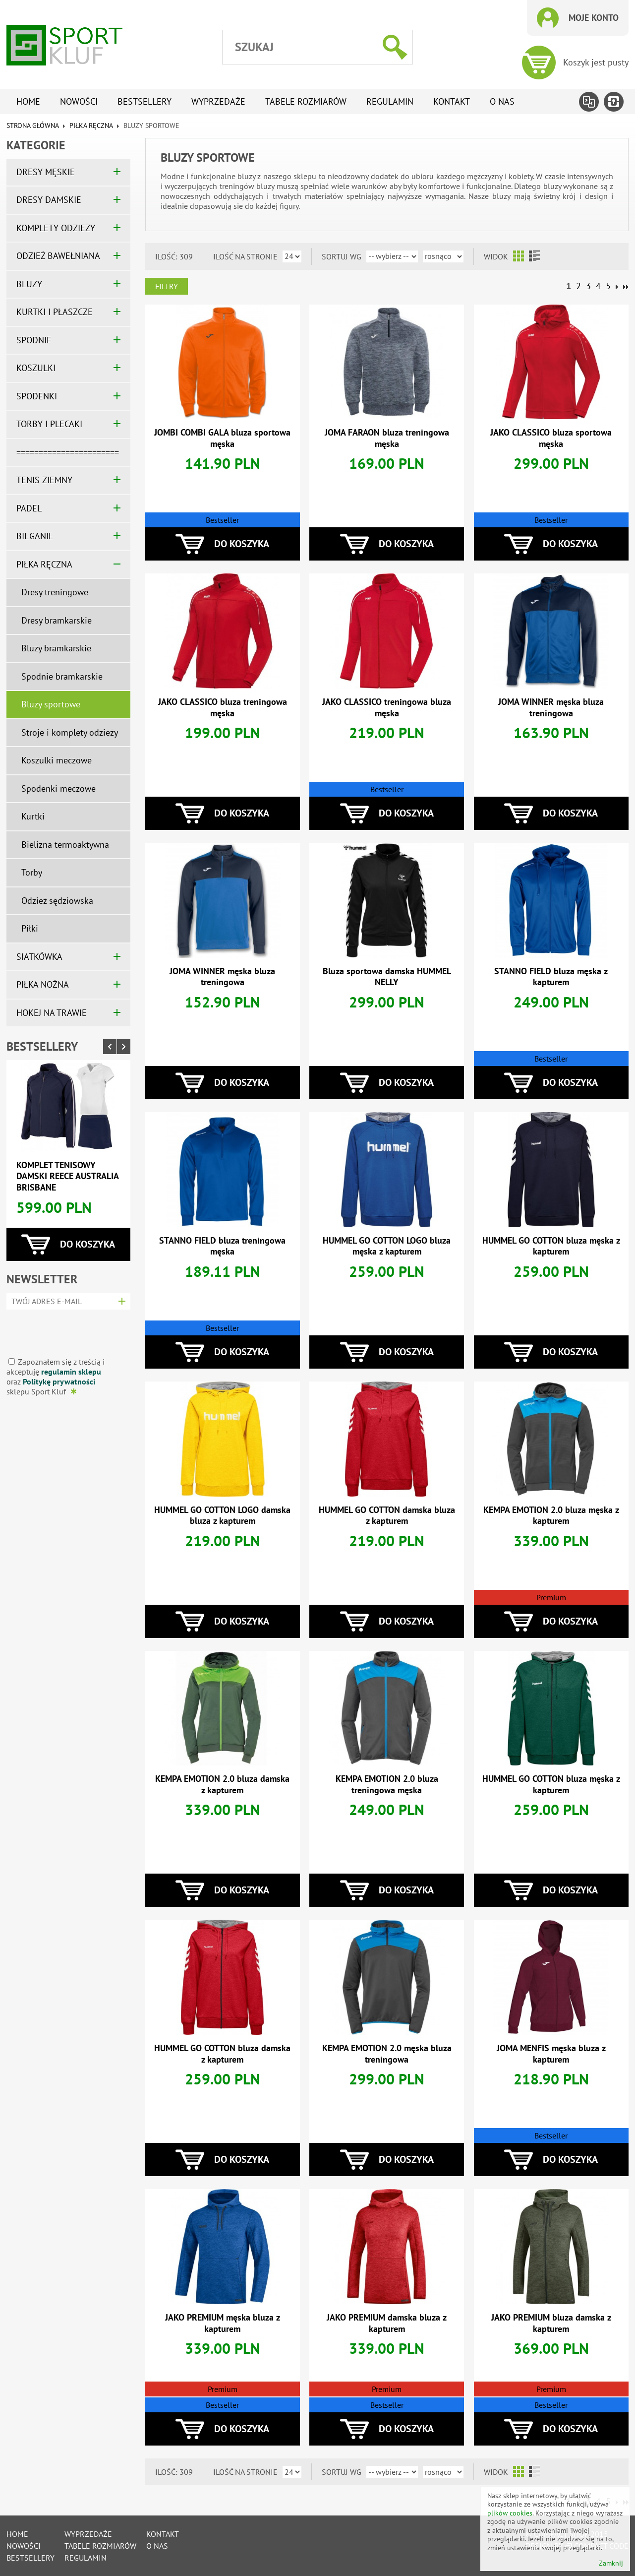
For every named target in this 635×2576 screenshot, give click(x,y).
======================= (67, 452)
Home (28, 101)
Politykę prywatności (59, 1381)
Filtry (166, 286)
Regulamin (389, 101)
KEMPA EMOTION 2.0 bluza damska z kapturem (222, 1784)
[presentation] (65, 1330)
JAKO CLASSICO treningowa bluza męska (386, 707)
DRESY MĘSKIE (45, 172)
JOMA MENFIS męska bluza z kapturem (551, 2053)
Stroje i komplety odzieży (69, 732)
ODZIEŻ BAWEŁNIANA (58, 255)
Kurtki (33, 816)
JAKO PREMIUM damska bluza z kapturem (387, 2323)
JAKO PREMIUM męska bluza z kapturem (222, 2323)
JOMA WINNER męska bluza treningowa (551, 707)
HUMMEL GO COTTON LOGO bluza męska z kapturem (387, 1246)
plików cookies (509, 2513)
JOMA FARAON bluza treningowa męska (387, 438)
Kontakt (451, 101)
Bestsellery (144, 101)
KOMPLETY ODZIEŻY (55, 228)
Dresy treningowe (54, 592)
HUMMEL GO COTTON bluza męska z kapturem (551, 1246)
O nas (502, 101)
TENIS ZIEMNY (44, 480)
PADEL (29, 508)
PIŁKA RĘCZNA (91, 125)
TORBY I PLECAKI (49, 424)
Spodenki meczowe (58, 788)
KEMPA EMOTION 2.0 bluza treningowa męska (387, 1784)
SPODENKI (36, 396)
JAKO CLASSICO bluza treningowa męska (222, 707)
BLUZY (29, 284)
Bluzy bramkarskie (56, 648)
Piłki (29, 928)
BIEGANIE (35, 536)
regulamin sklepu (71, 1372)
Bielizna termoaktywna (65, 844)
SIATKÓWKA (39, 956)
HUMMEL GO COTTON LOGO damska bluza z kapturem (222, 1515)
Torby (31, 872)
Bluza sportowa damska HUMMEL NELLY (387, 976)
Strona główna (32, 125)
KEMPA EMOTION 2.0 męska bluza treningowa (387, 2053)
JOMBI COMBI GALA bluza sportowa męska (222, 438)
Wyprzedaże (218, 101)
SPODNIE (34, 340)
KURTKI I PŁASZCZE (54, 311)
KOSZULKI (36, 368)
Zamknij (611, 2563)
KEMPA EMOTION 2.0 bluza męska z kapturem (551, 1515)
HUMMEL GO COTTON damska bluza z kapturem (387, 1515)
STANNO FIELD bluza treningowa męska (222, 1246)
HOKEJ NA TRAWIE (51, 1012)
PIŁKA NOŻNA (42, 984)
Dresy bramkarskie (56, 620)
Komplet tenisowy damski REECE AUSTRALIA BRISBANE (67, 1176)
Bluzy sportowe (50, 704)
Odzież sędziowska (57, 900)
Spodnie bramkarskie (62, 676)
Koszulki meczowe (56, 760)
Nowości (79, 101)
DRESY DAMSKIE (48, 199)
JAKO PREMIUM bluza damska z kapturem (551, 2323)
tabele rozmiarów (305, 101)
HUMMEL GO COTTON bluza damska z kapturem (222, 2053)
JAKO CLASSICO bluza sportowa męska (551, 438)
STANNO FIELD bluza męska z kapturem (551, 976)
